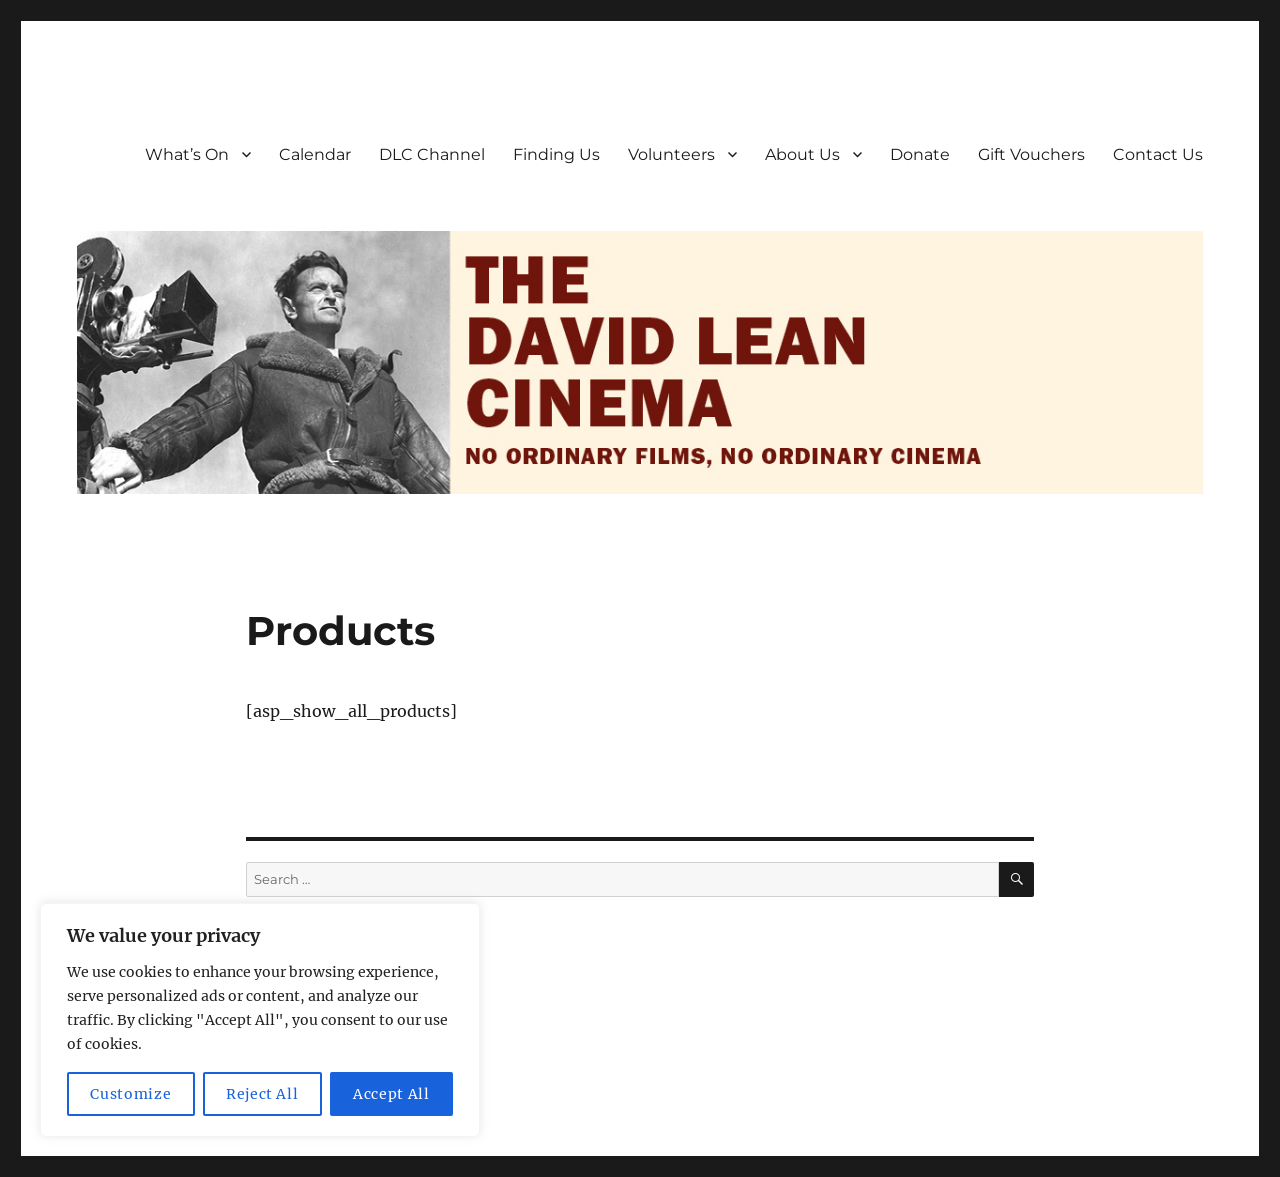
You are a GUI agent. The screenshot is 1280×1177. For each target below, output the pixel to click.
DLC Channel (432, 154)
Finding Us (556, 154)
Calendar (315, 154)
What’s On (187, 154)
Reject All (262, 1094)
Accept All (391, 1094)
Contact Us (1158, 154)
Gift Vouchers (1031, 154)
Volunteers (671, 154)
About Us (802, 154)
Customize (130, 1094)
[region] (260, 1020)
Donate (920, 154)
